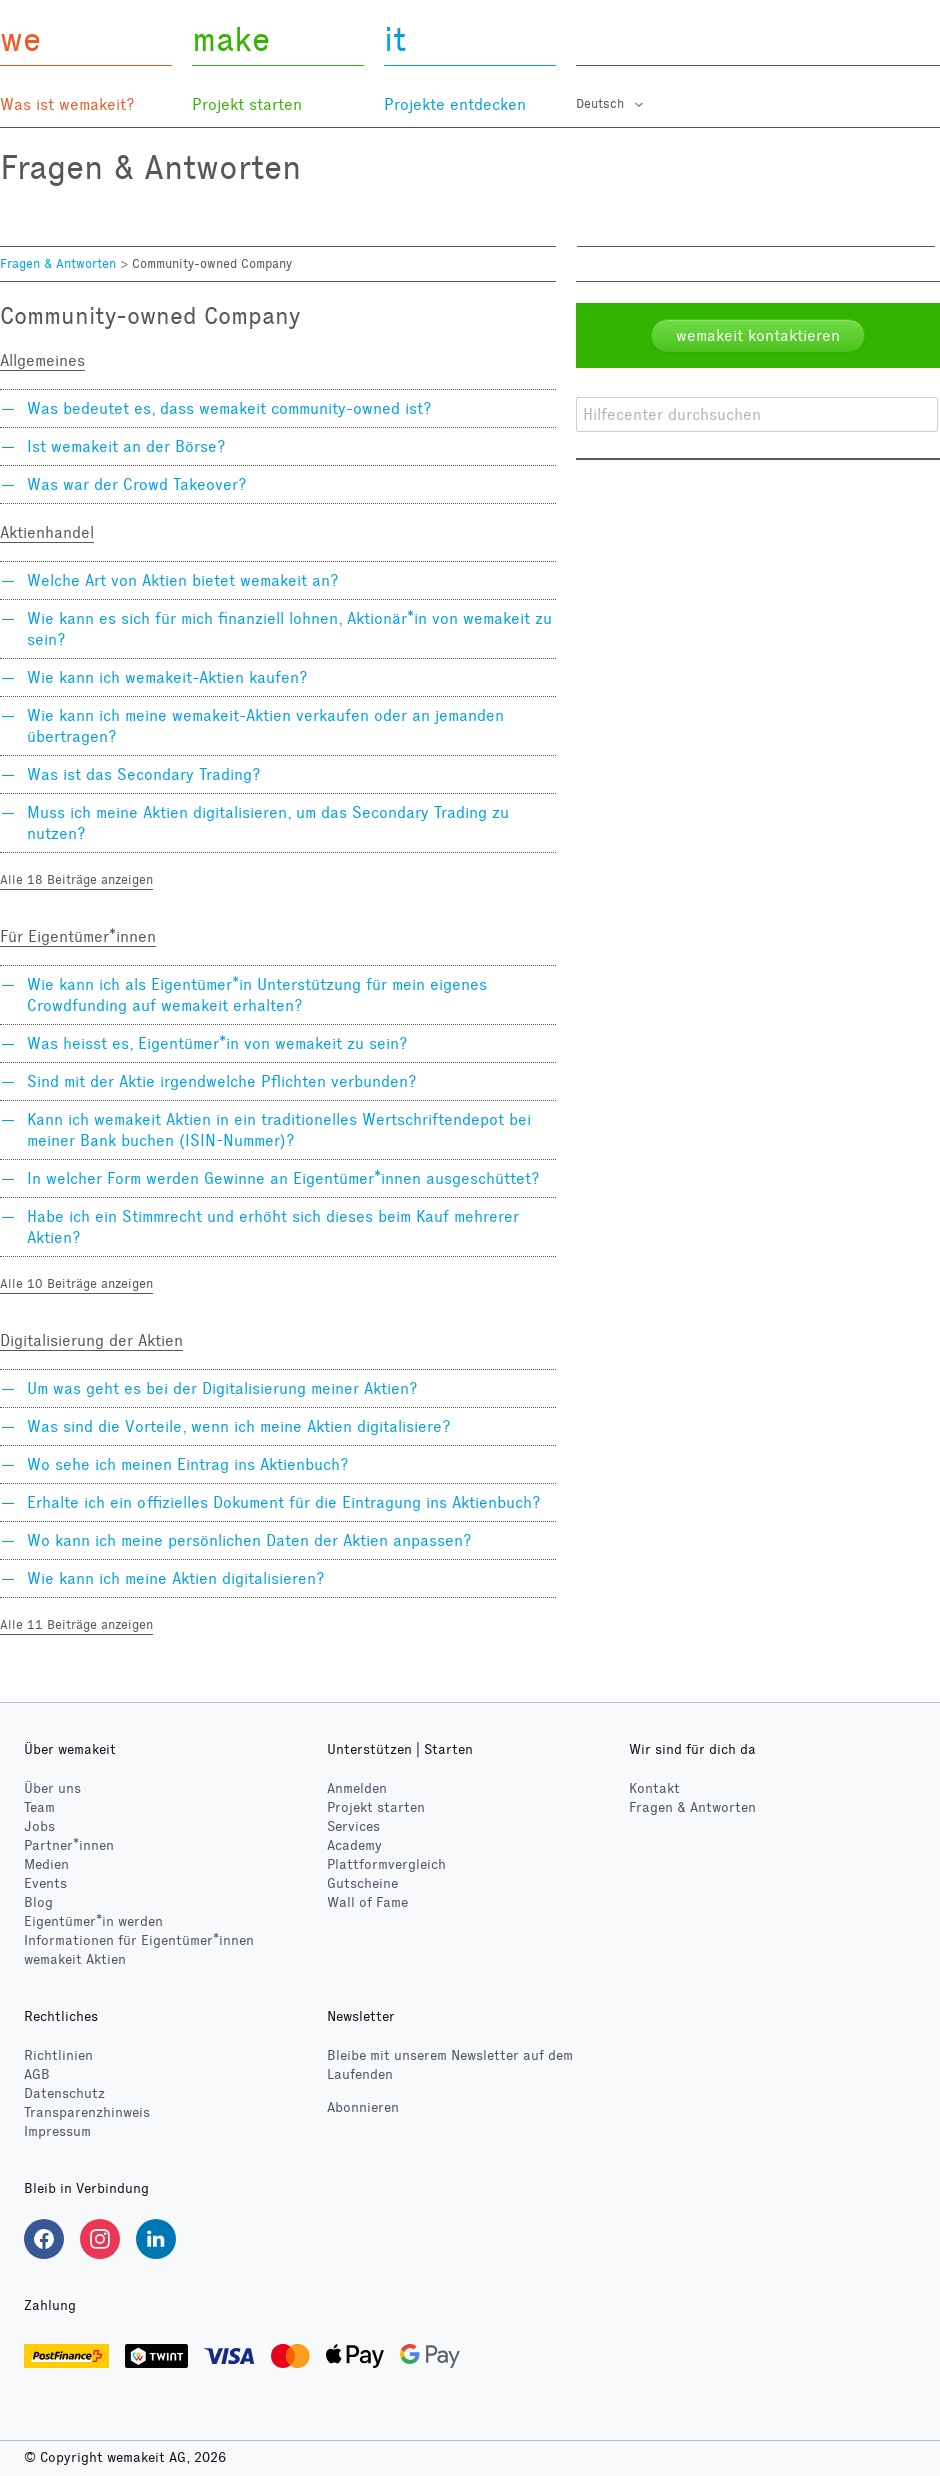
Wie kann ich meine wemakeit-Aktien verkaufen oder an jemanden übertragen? (265, 726)
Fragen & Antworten (58, 264)
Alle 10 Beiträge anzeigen (76, 1284)
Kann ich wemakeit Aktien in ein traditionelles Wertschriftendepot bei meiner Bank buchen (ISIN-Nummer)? (279, 1130)
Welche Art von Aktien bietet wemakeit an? (183, 580)
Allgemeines (42, 360)
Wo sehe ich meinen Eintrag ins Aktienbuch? (188, 1464)
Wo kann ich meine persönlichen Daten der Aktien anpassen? (249, 1540)
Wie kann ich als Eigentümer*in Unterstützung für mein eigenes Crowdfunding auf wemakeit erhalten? (257, 995)
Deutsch (602, 104)
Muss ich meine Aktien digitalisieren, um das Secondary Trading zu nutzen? (268, 823)
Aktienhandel (47, 532)
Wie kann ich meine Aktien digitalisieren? (176, 1578)
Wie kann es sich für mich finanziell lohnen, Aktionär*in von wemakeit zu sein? (289, 629)
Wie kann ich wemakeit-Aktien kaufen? (167, 677)
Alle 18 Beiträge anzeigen (76, 880)
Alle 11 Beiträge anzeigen (76, 1625)
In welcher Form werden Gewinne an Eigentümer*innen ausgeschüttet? (283, 1178)
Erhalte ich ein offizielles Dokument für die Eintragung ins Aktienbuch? (284, 1502)
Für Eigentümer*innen (78, 936)
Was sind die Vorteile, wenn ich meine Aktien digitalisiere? (239, 1426)
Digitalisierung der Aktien (91, 1340)
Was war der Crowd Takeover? (137, 484)
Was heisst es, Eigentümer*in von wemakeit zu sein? (217, 1043)
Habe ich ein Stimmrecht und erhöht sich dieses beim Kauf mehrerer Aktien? (273, 1227)
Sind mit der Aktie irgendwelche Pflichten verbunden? (222, 1081)
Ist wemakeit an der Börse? (126, 446)
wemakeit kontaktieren (758, 335)
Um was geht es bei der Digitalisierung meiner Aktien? (222, 1388)
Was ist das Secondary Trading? (144, 774)
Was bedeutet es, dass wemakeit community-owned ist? (229, 408)
